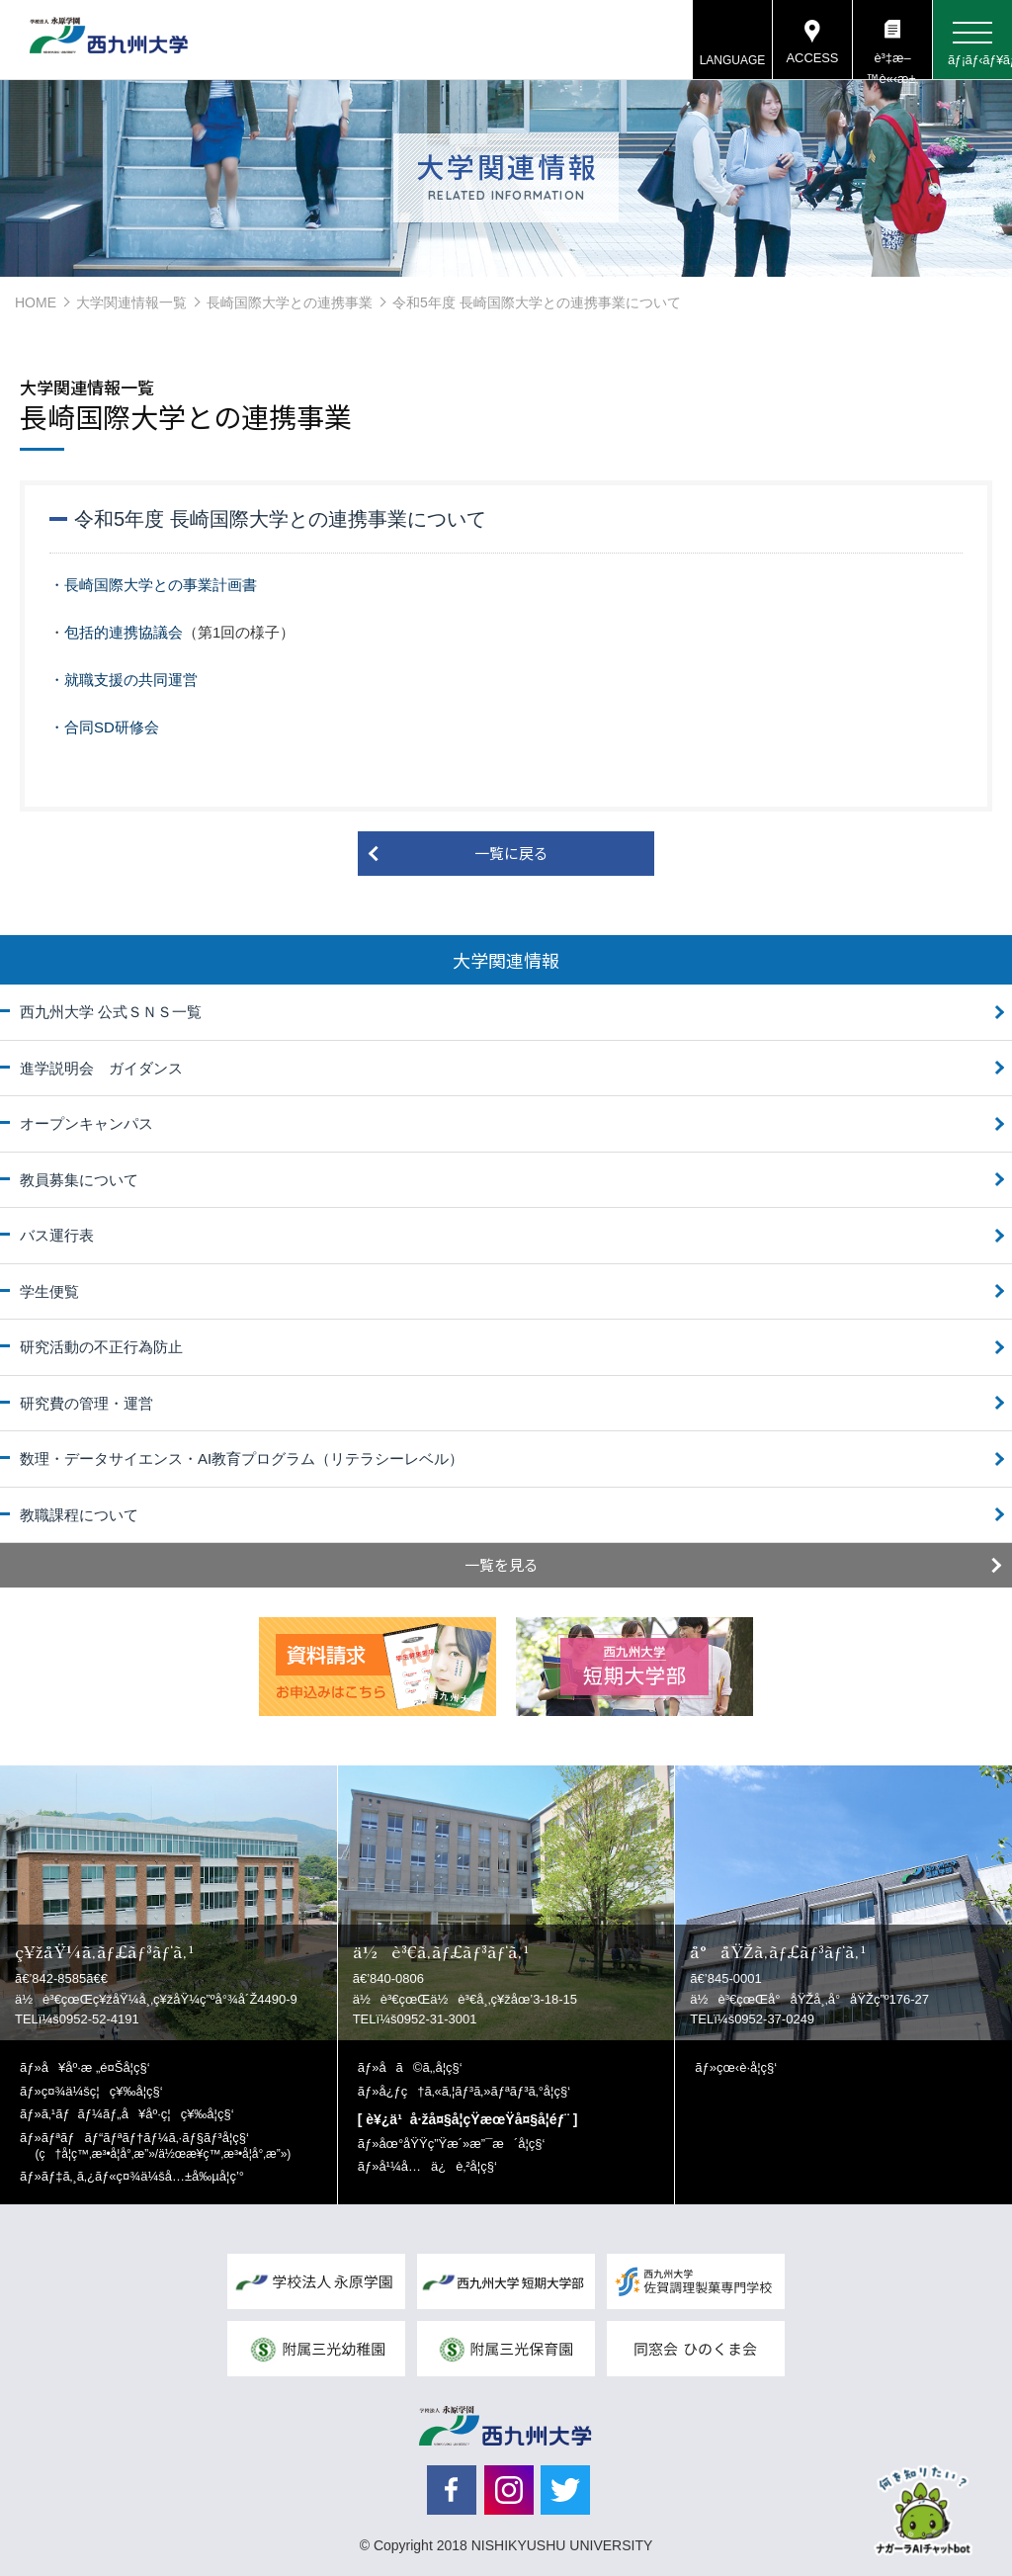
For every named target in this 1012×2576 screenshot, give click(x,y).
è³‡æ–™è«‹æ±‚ (892, 65)
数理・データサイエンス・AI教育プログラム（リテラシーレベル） (242, 1458)
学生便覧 (49, 1291)
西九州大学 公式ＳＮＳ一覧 (111, 1011)
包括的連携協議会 (123, 632)
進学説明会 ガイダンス (101, 1068)
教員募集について (79, 1179)
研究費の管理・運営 (86, 1403)
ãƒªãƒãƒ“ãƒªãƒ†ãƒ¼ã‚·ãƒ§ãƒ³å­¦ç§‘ (164, 2145)
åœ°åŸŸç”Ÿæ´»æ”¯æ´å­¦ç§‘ (462, 2143)
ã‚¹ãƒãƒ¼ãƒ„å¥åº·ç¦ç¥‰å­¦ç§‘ (138, 2113)
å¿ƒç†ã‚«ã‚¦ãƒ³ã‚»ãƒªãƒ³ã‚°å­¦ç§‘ (474, 2091)
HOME (35, 302)
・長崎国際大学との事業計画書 (153, 584)
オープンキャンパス (86, 1123)
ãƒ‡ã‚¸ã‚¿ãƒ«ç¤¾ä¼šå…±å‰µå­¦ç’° (143, 2176)
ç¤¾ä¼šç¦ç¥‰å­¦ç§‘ (102, 2091)
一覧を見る (501, 1564)
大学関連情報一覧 (131, 302)
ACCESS (812, 58)
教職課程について (79, 1514)
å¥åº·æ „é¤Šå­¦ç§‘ (96, 2067)
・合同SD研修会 (104, 727)
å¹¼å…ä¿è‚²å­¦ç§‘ (437, 2166)
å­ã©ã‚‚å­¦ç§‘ (420, 2067)
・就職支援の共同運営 (123, 679)
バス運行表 (57, 1235)
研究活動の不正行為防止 (101, 1346)
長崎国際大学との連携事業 (290, 302)
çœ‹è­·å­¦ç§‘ (747, 2067)
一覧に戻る (511, 852)
